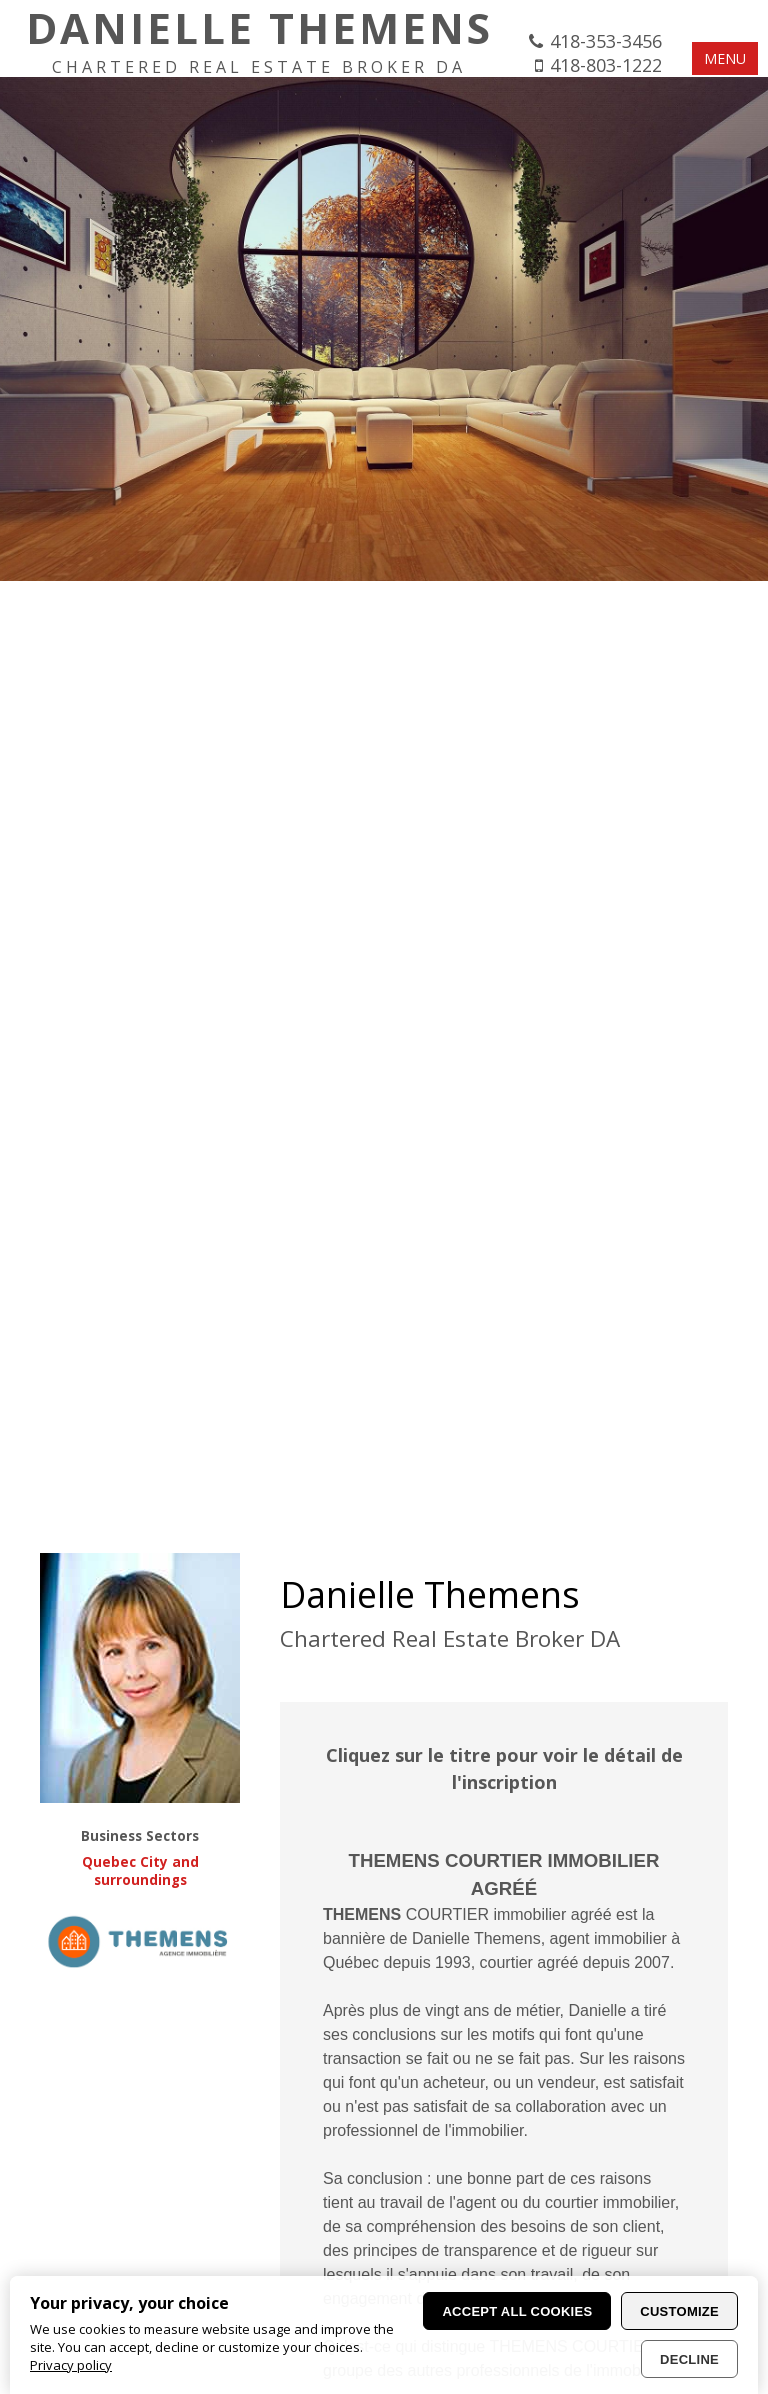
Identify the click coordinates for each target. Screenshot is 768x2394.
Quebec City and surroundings (140, 1871)
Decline (689, 2359)
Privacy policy (71, 2365)
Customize (679, 2311)
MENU (725, 58)
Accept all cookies (517, 2311)
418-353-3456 (606, 41)
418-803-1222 (606, 65)
